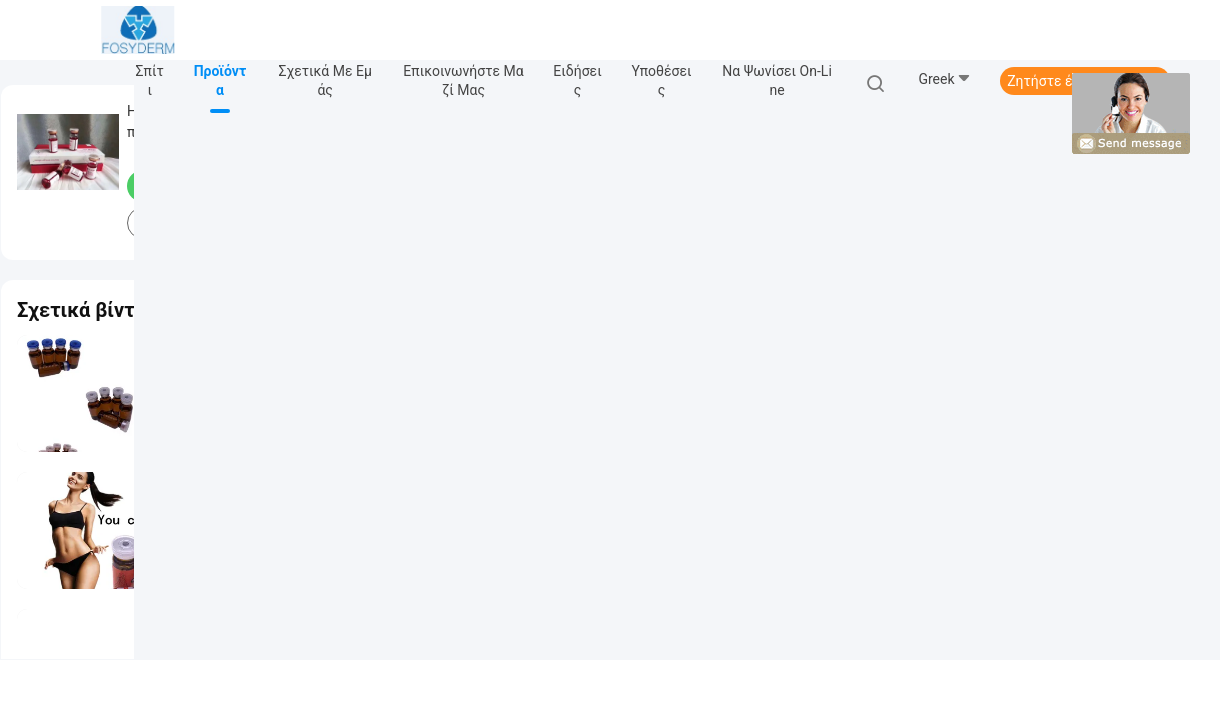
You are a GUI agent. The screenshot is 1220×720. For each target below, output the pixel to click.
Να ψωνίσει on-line (777, 80)
